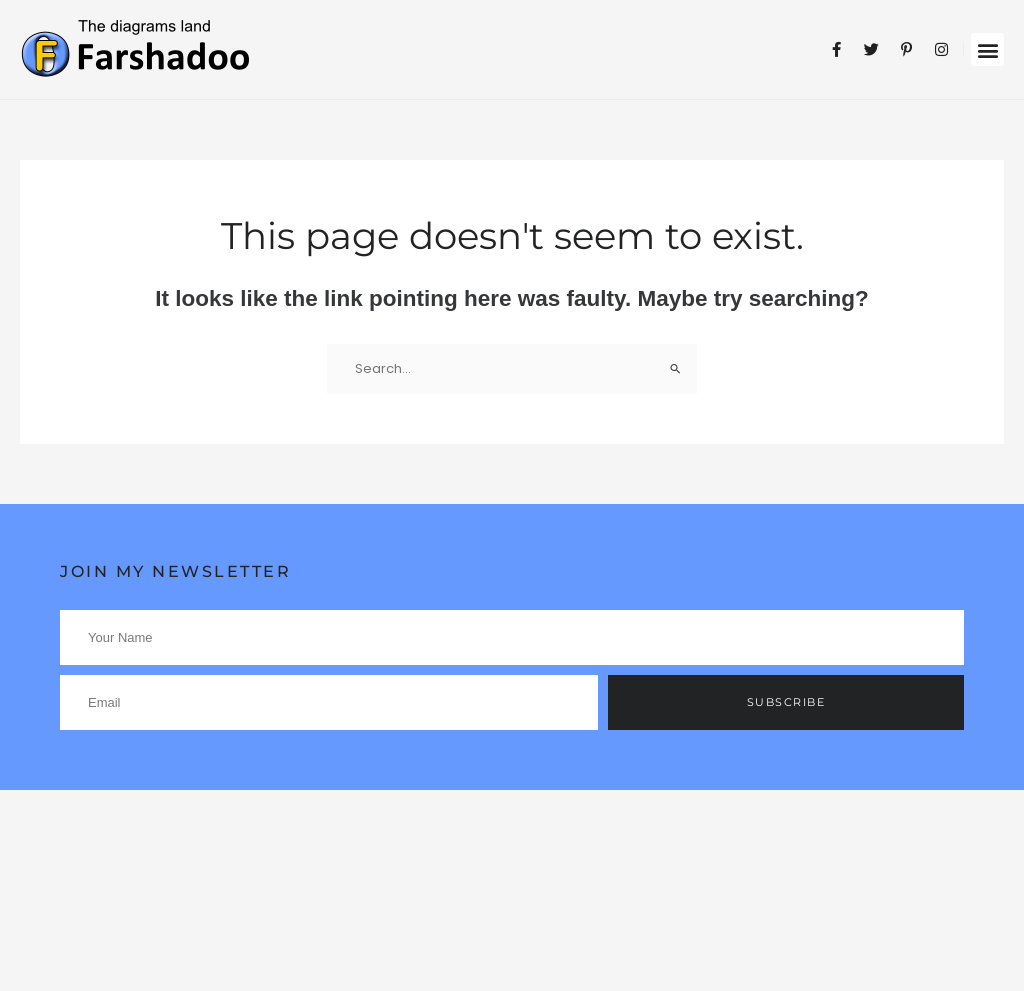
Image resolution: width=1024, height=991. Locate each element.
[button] (987, 49)
